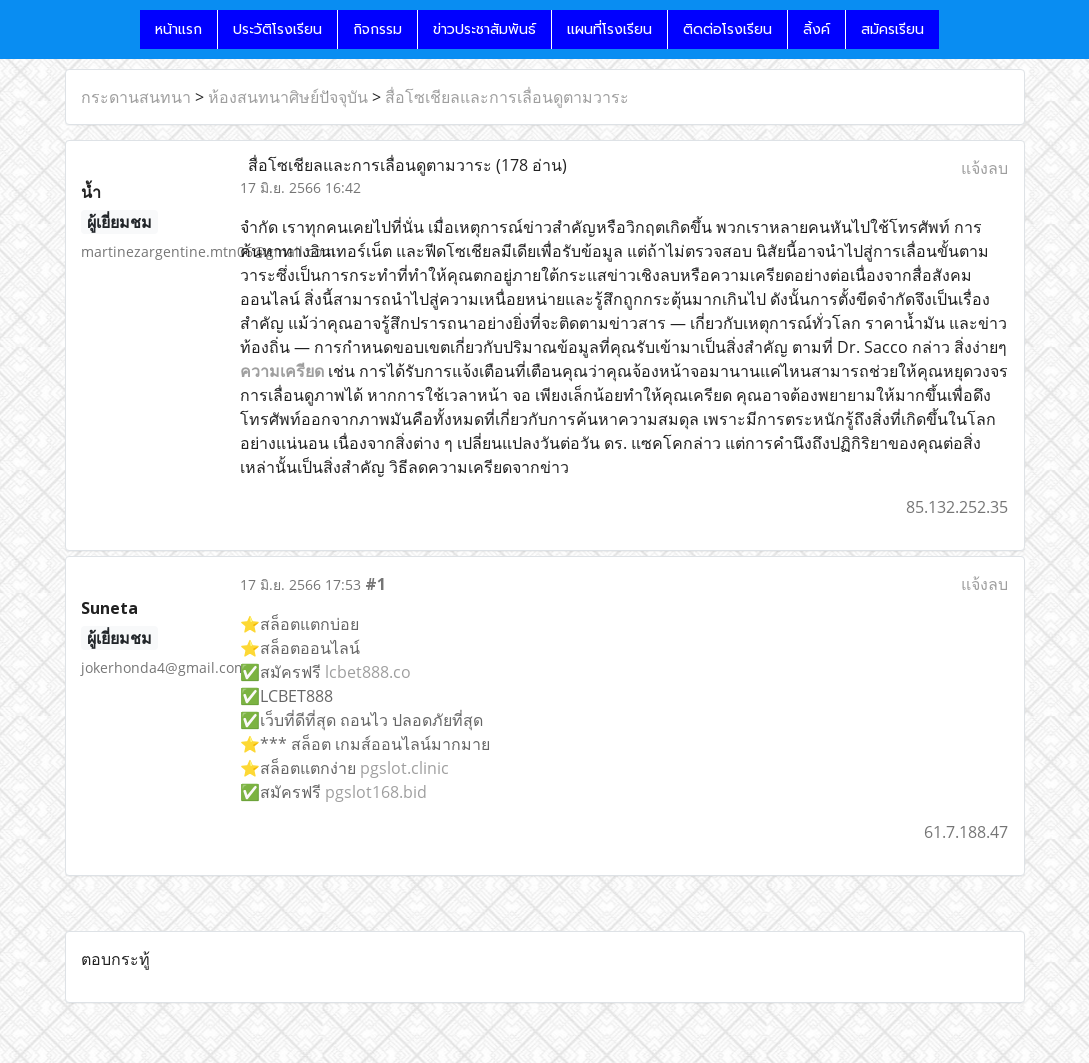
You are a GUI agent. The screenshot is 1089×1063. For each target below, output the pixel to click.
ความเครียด (282, 371)
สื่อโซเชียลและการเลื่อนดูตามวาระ (507, 97)
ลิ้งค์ (816, 29)
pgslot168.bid (376, 792)
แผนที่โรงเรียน (609, 29)
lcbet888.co (368, 672)
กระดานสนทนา (136, 97)
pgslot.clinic (404, 768)
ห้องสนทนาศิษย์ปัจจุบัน (288, 97)
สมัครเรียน (892, 29)
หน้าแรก (178, 29)
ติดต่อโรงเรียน (727, 29)
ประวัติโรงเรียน (277, 29)
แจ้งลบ (984, 168)
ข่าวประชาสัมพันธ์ (484, 29)
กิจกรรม (377, 29)
